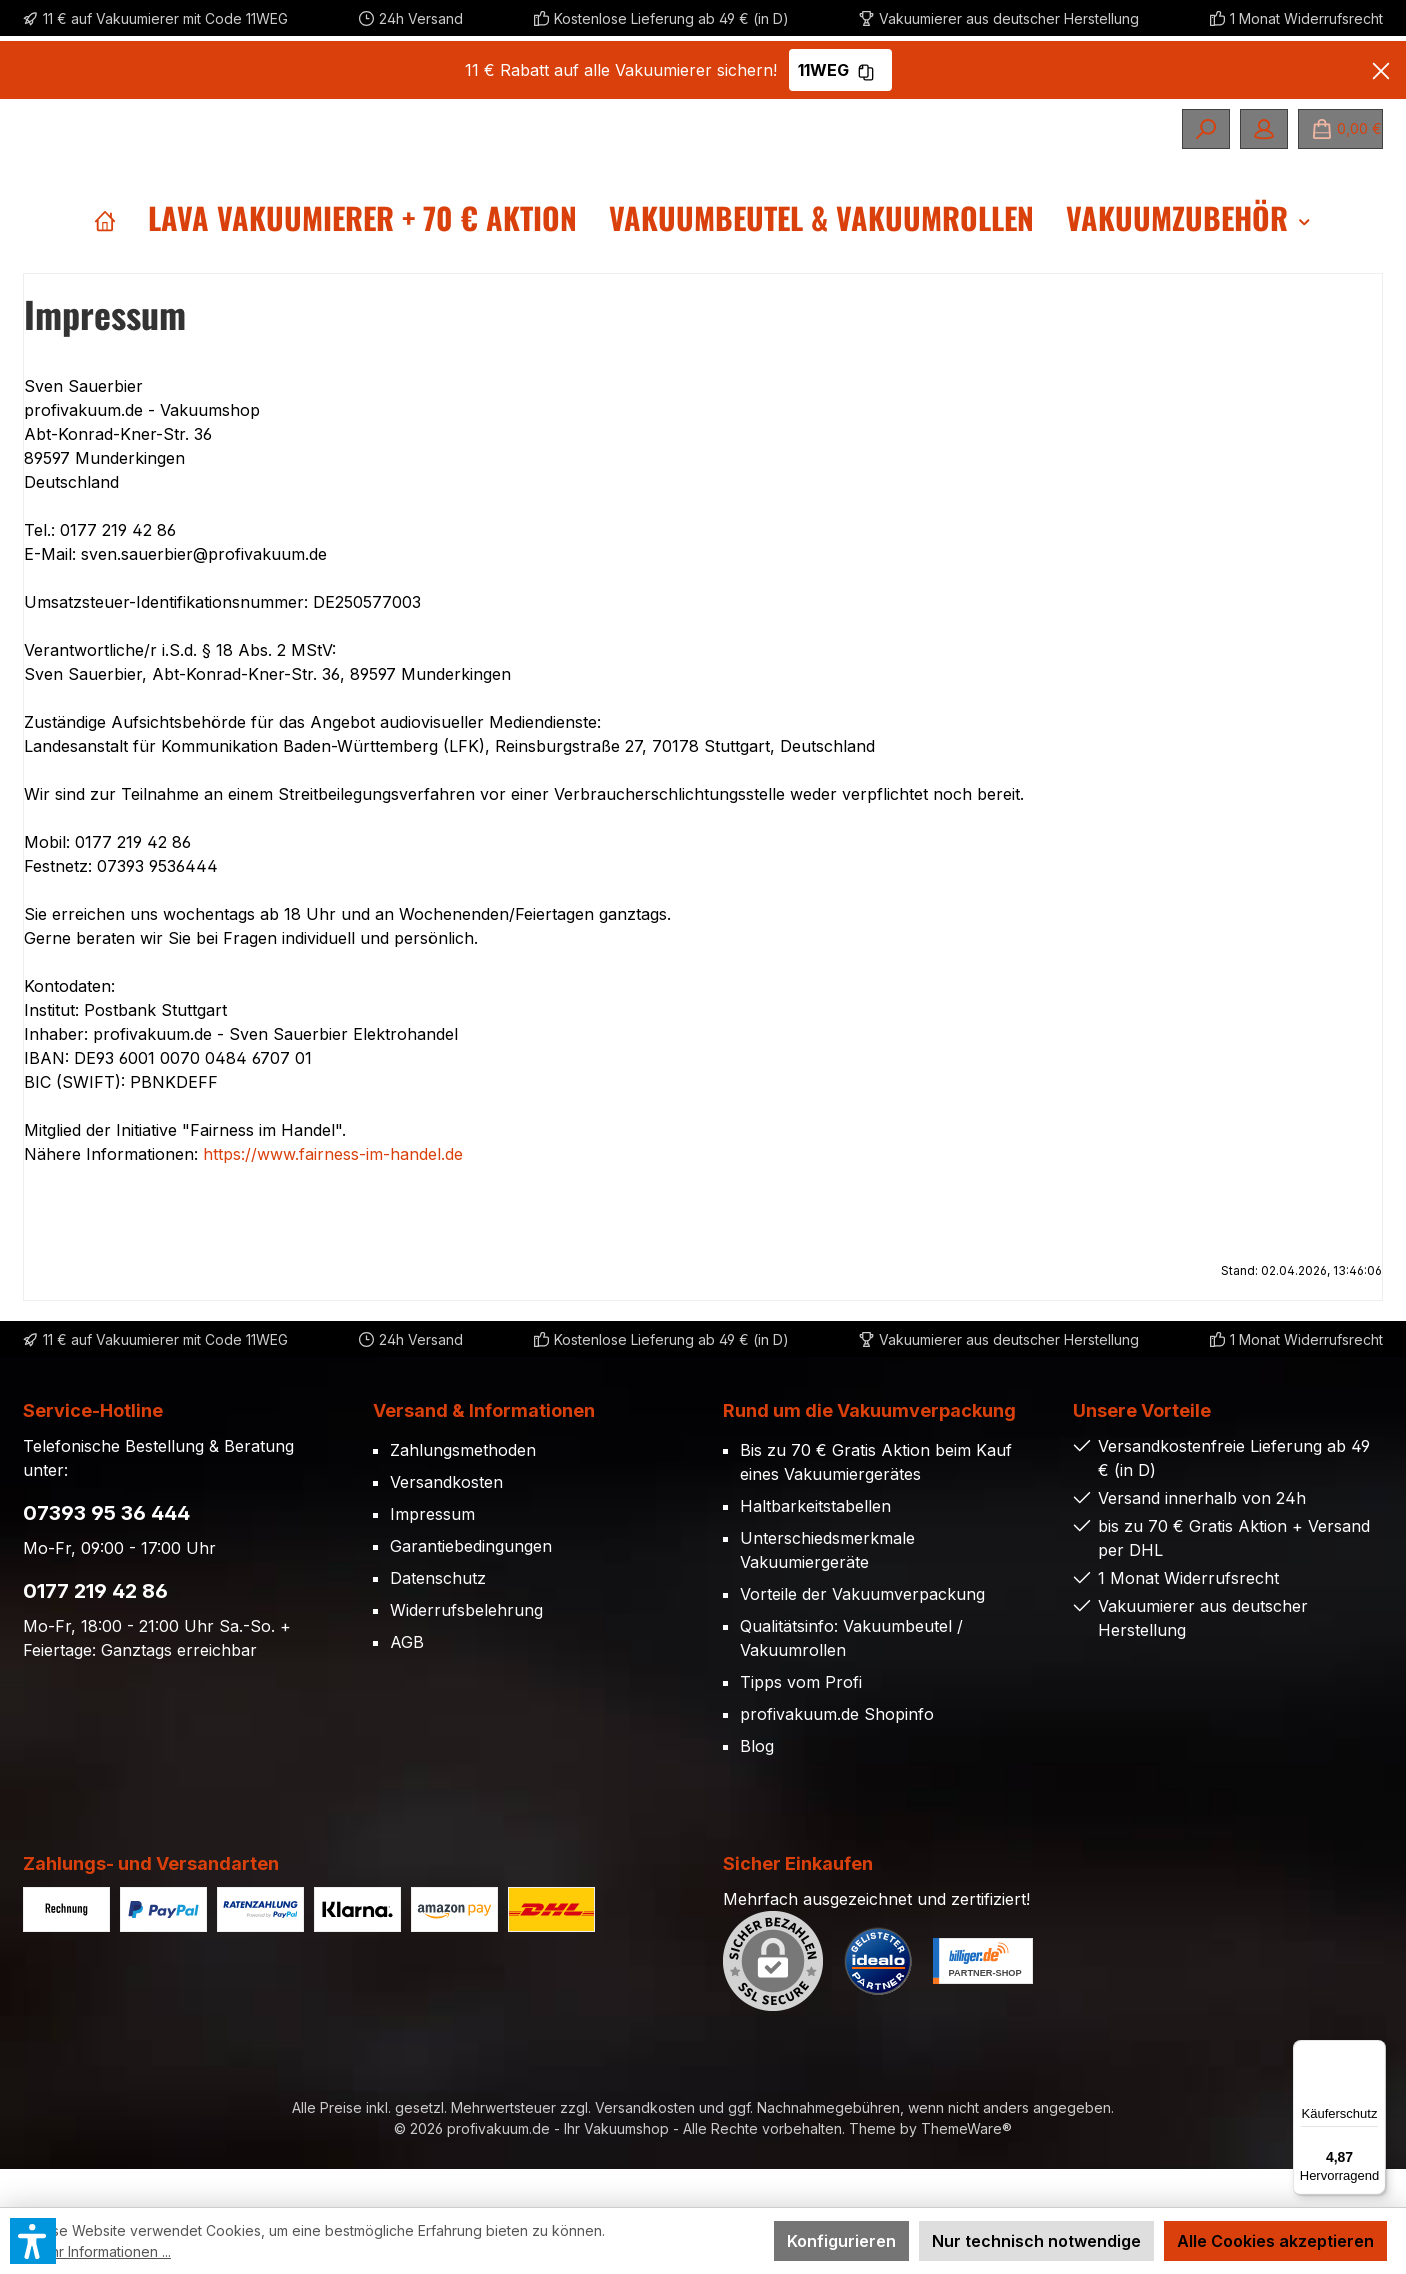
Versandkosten (446, 1520)
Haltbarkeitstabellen (815, 1544)
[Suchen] (1206, 129)
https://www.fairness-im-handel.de (333, 1192)
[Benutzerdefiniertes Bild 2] (983, 1999)
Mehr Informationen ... (100, 2251)
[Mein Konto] (1264, 129)
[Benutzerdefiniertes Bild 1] (878, 1999)
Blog (757, 1784)
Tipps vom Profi (801, 1720)
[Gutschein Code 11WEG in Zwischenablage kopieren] (866, 70)
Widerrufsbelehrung (466, 1648)
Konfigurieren (841, 2241)
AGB (407, 1680)
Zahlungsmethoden (463, 1488)
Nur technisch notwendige (1036, 2241)
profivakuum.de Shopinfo (837, 1752)
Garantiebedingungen (471, 1584)
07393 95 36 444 (106, 1551)
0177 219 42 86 (95, 1629)
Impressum (432, 1552)
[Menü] (1374, 2052)
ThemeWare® (966, 2166)
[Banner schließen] (1381, 70)
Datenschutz (438, 1616)
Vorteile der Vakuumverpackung (862, 1632)
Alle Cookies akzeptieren (1275, 2241)
